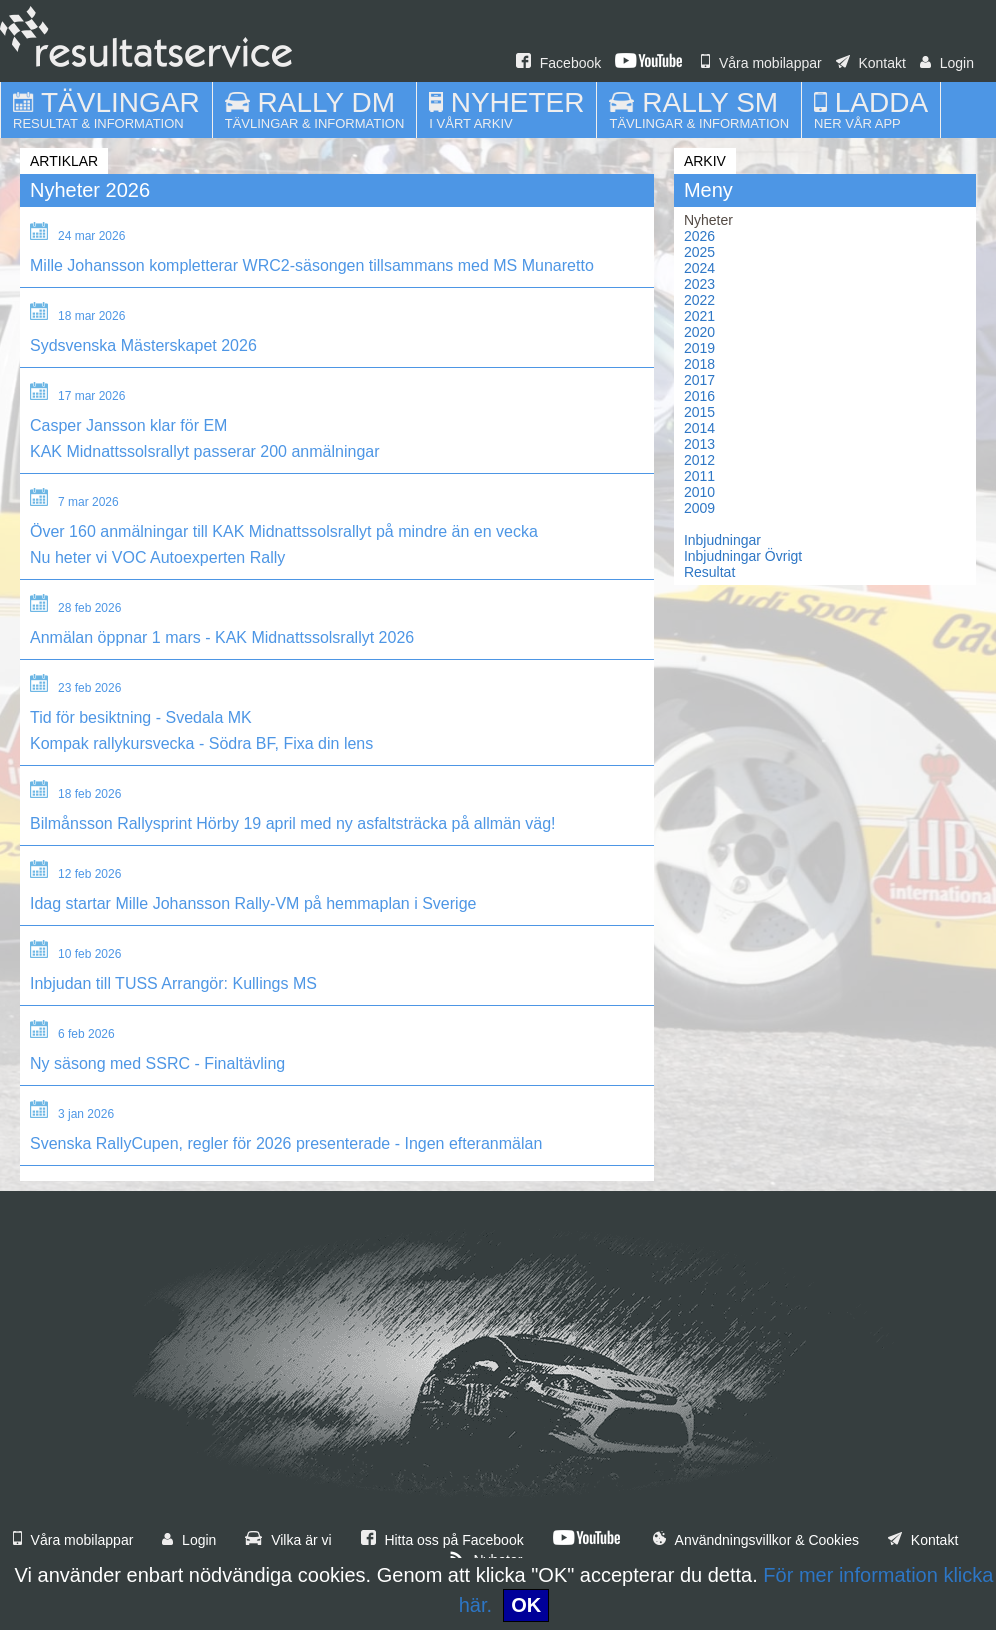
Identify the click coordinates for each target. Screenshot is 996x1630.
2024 (699, 268)
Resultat (709, 572)
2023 (699, 284)
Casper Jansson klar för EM (128, 425)
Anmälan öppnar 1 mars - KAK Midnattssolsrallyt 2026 (222, 637)
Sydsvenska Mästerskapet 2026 (143, 345)
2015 (699, 412)
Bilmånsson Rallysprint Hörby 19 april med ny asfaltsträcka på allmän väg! (293, 823)
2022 (699, 300)
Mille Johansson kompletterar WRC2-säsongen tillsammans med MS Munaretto (312, 265)
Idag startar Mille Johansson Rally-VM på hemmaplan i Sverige (253, 903)
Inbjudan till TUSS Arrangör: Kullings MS (173, 983)
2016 (699, 396)
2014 (699, 428)
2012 (699, 460)
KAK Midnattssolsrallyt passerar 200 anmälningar (205, 451)
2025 (699, 252)
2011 (699, 476)
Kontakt (871, 63)
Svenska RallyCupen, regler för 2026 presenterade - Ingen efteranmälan (286, 1143)
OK (526, 1605)
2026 (699, 236)
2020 (699, 332)
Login (947, 63)
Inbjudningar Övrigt (743, 556)
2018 (699, 364)
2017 (699, 380)
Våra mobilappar (761, 63)
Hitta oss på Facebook (442, 1540)
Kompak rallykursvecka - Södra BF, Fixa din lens (201, 743)
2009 (699, 508)
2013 (699, 444)
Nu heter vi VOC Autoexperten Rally (157, 557)
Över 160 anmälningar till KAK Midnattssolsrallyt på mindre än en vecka (284, 531)
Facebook (558, 63)
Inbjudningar (722, 540)
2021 (699, 316)
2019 (699, 348)
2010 (699, 492)
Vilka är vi (288, 1540)
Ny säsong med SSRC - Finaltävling (157, 1063)
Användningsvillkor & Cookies (756, 1540)
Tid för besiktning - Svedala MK (141, 717)
